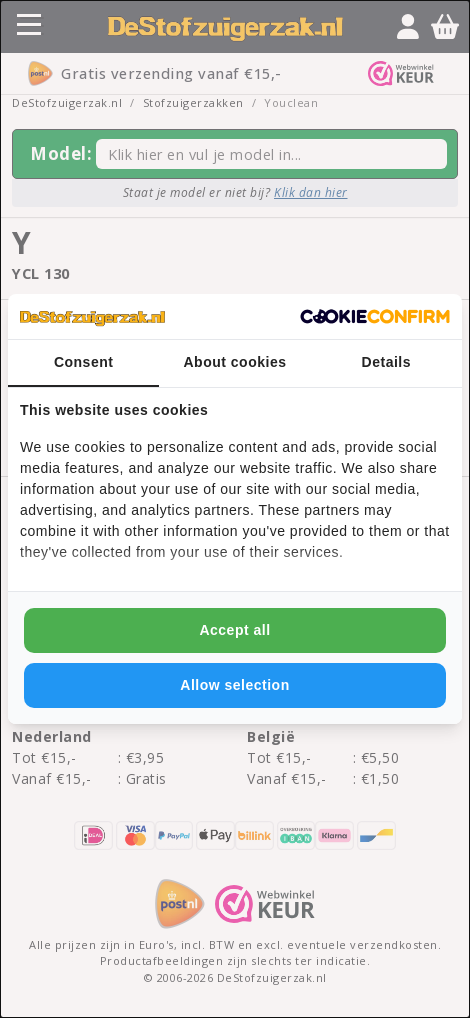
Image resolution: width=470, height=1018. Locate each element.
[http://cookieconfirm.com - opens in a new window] (375, 317)
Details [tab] (386, 362)
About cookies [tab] (235, 362)
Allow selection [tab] (234, 685)
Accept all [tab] (234, 630)
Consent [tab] (84, 362)
